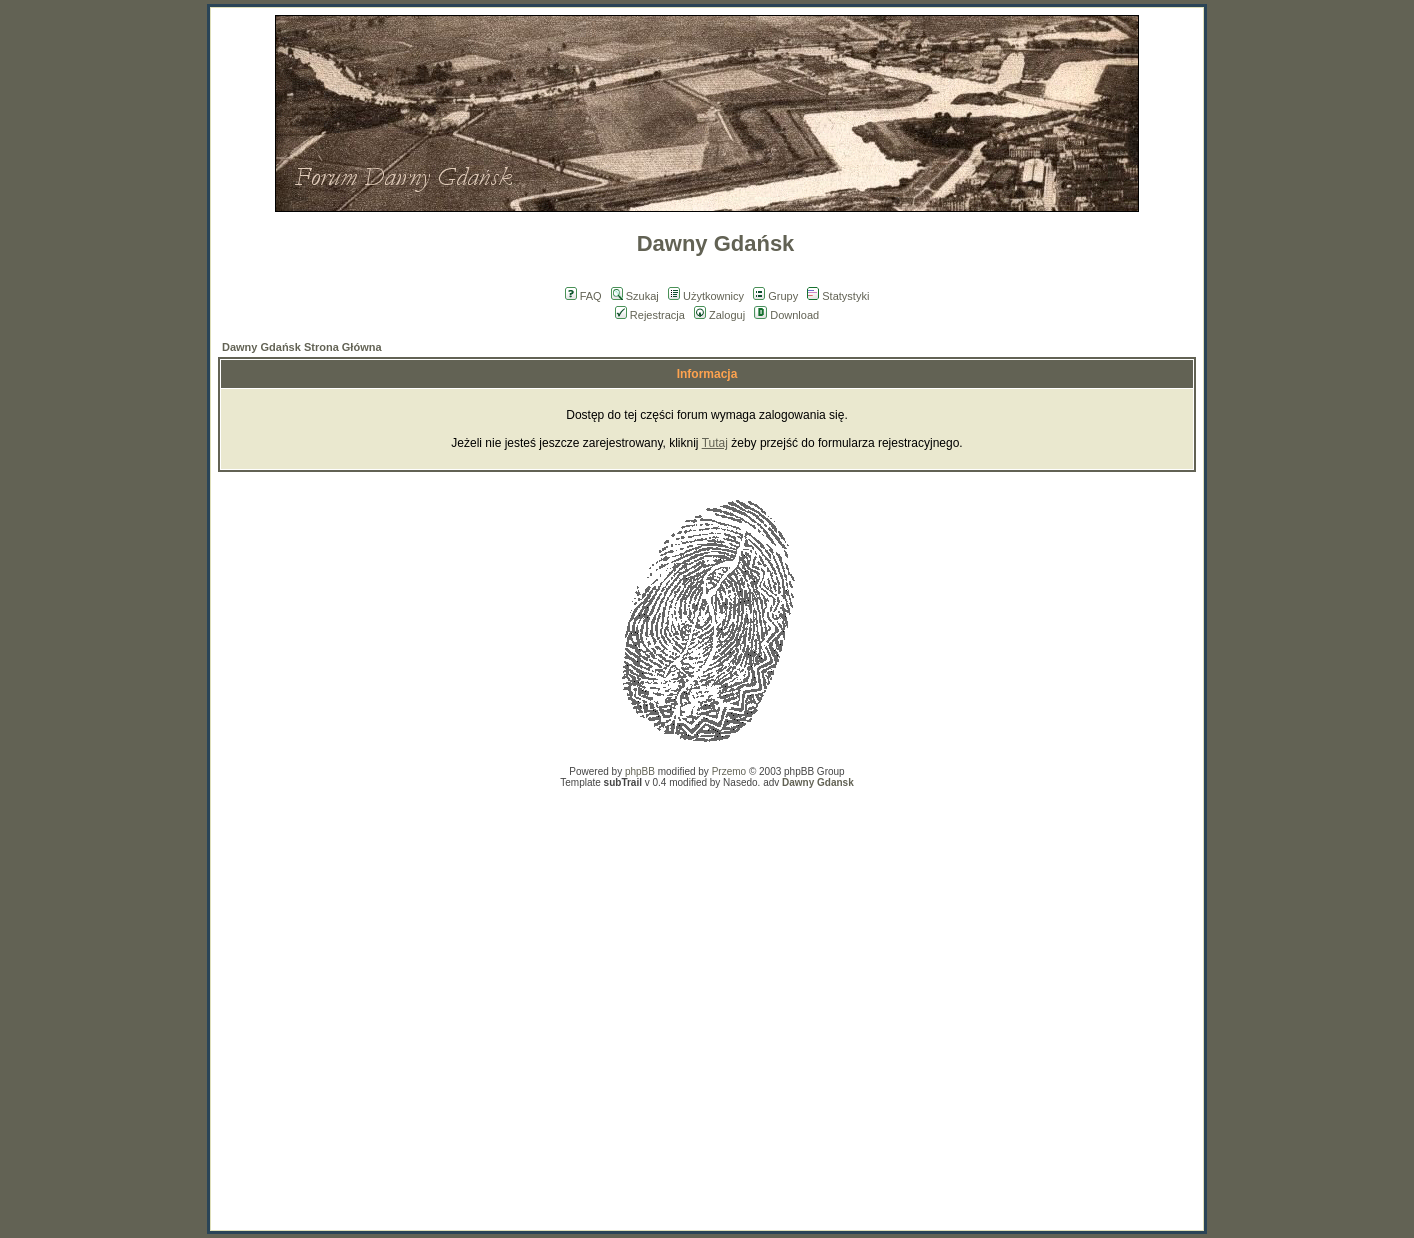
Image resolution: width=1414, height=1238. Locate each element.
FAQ (583, 296)
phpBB (640, 771)
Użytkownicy (706, 296)
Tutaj (715, 443)
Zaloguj (719, 315)
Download (786, 315)
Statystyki (838, 296)
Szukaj (635, 296)
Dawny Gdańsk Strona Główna (302, 347)
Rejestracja (650, 315)
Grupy (775, 296)
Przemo (729, 771)
